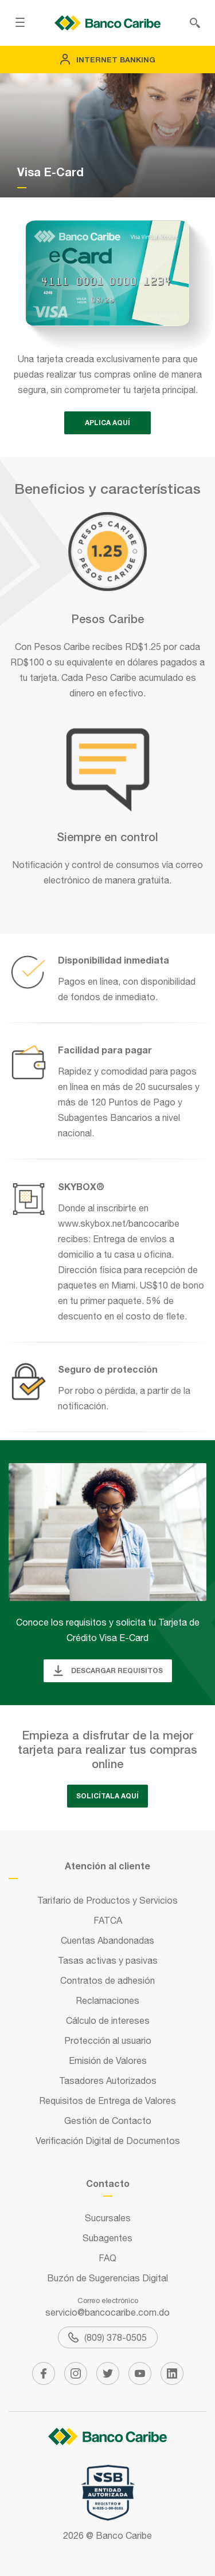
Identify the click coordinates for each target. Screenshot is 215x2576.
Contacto (108, 2183)
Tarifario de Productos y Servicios (107, 1900)
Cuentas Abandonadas (107, 1940)
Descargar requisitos (108, 1670)
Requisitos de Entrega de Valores (107, 2100)
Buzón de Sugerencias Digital (107, 2278)
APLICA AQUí (107, 422)
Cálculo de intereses (108, 2020)
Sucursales (108, 2218)
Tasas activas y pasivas (108, 1960)
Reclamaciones (107, 2000)
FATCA (107, 1920)
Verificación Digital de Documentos (108, 2140)
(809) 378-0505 (107, 2337)
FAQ (107, 2258)
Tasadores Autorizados (108, 2080)
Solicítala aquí (107, 1796)
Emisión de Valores (108, 2060)
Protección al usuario (107, 2040)
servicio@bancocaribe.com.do (107, 2312)
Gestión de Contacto (107, 2120)
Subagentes (107, 2238)
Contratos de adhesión (107, 1980)
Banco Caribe (124, 2535)
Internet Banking (107, 59)
